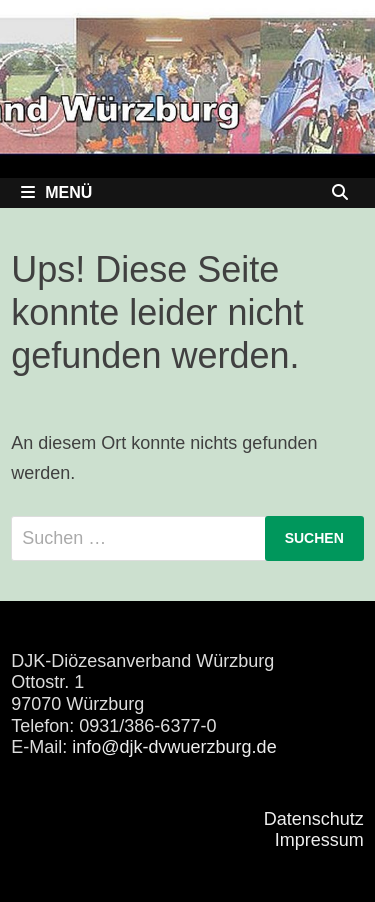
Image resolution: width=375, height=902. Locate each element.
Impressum (319, 840)
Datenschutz (314, 819)
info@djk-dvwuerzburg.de (174, 747)
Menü (56, 192)
